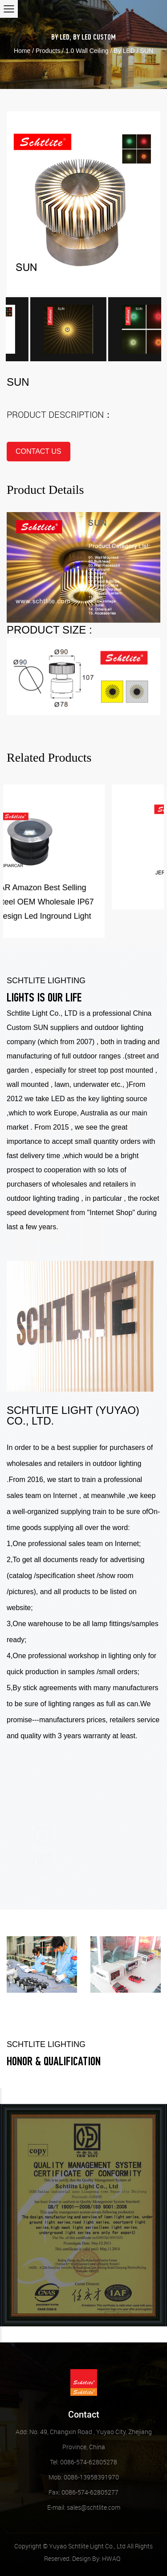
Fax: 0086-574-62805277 (83, 2492)
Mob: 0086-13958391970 (84, 2477)
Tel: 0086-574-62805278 (83, 2462)
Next (1, 2334)
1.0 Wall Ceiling (87, 50)
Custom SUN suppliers (43, 1027)
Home (22, 50)
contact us (38, 451)
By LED (60, 37)
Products (48, 50)
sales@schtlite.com (83, 2507)
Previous (1, 2096)
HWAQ (111, 2558)
